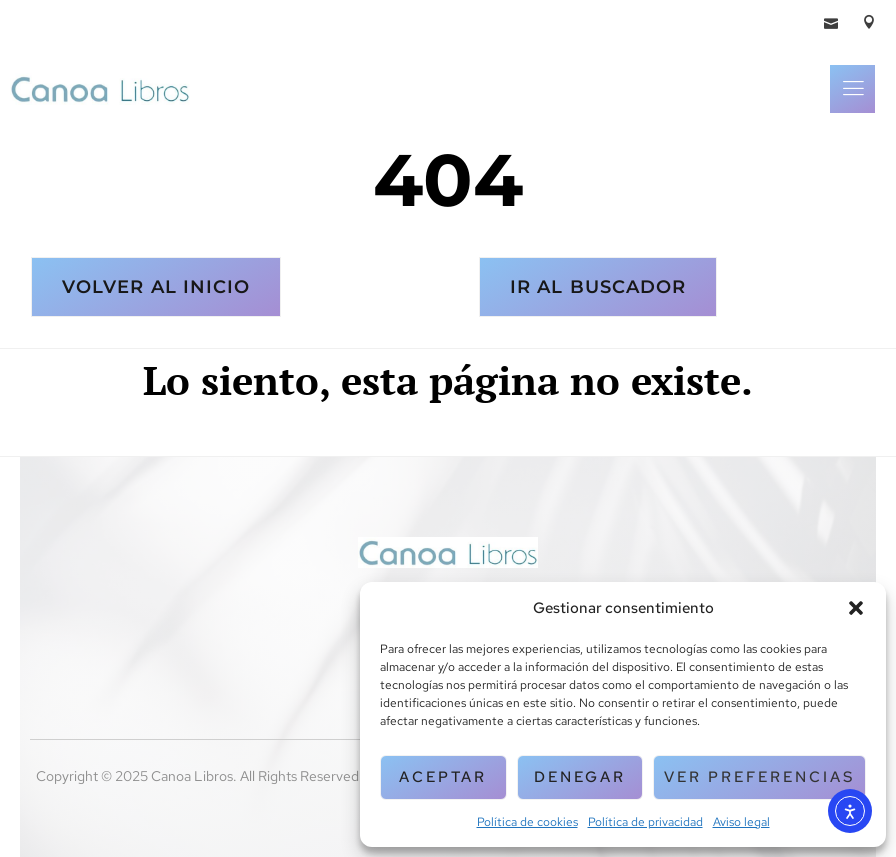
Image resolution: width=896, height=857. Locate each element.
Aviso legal (741, 822)
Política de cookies (527, 822)
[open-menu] (852, 89)
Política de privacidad (645, 822)
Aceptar (443, 777)
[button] (856, 608)
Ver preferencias (759, 777)
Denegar (580, 777)
